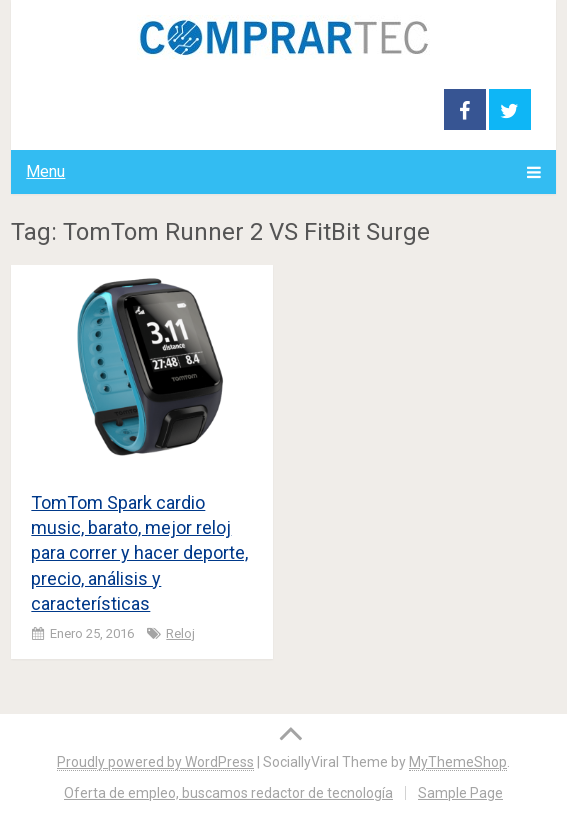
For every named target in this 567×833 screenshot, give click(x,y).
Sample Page (460, 793)
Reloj (180, 633)
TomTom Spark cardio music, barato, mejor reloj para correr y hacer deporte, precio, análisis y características (139, 553)
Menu (45, 171)
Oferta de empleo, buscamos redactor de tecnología (228, 793)
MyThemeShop (458, 762)
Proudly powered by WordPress (155, 762)
